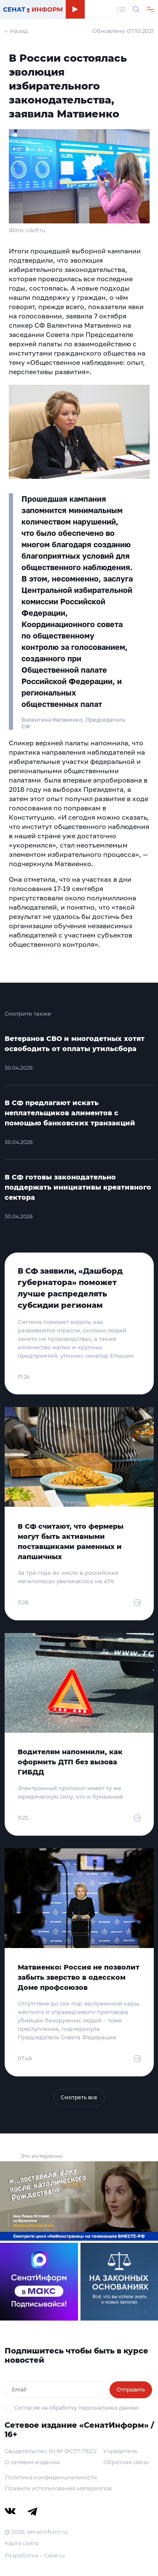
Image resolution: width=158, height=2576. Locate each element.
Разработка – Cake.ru (35, 2555)
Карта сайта (22, 2543)
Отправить (131, 2389)
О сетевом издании (32, 2462)
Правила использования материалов (58, 2488)
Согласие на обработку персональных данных (76, 2408)
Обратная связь (126, 2462)
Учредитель (120, 2451)
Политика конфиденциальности (51, 2477)
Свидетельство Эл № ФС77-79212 (50, 2451)
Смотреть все (79, 2097)
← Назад (16, 30)
